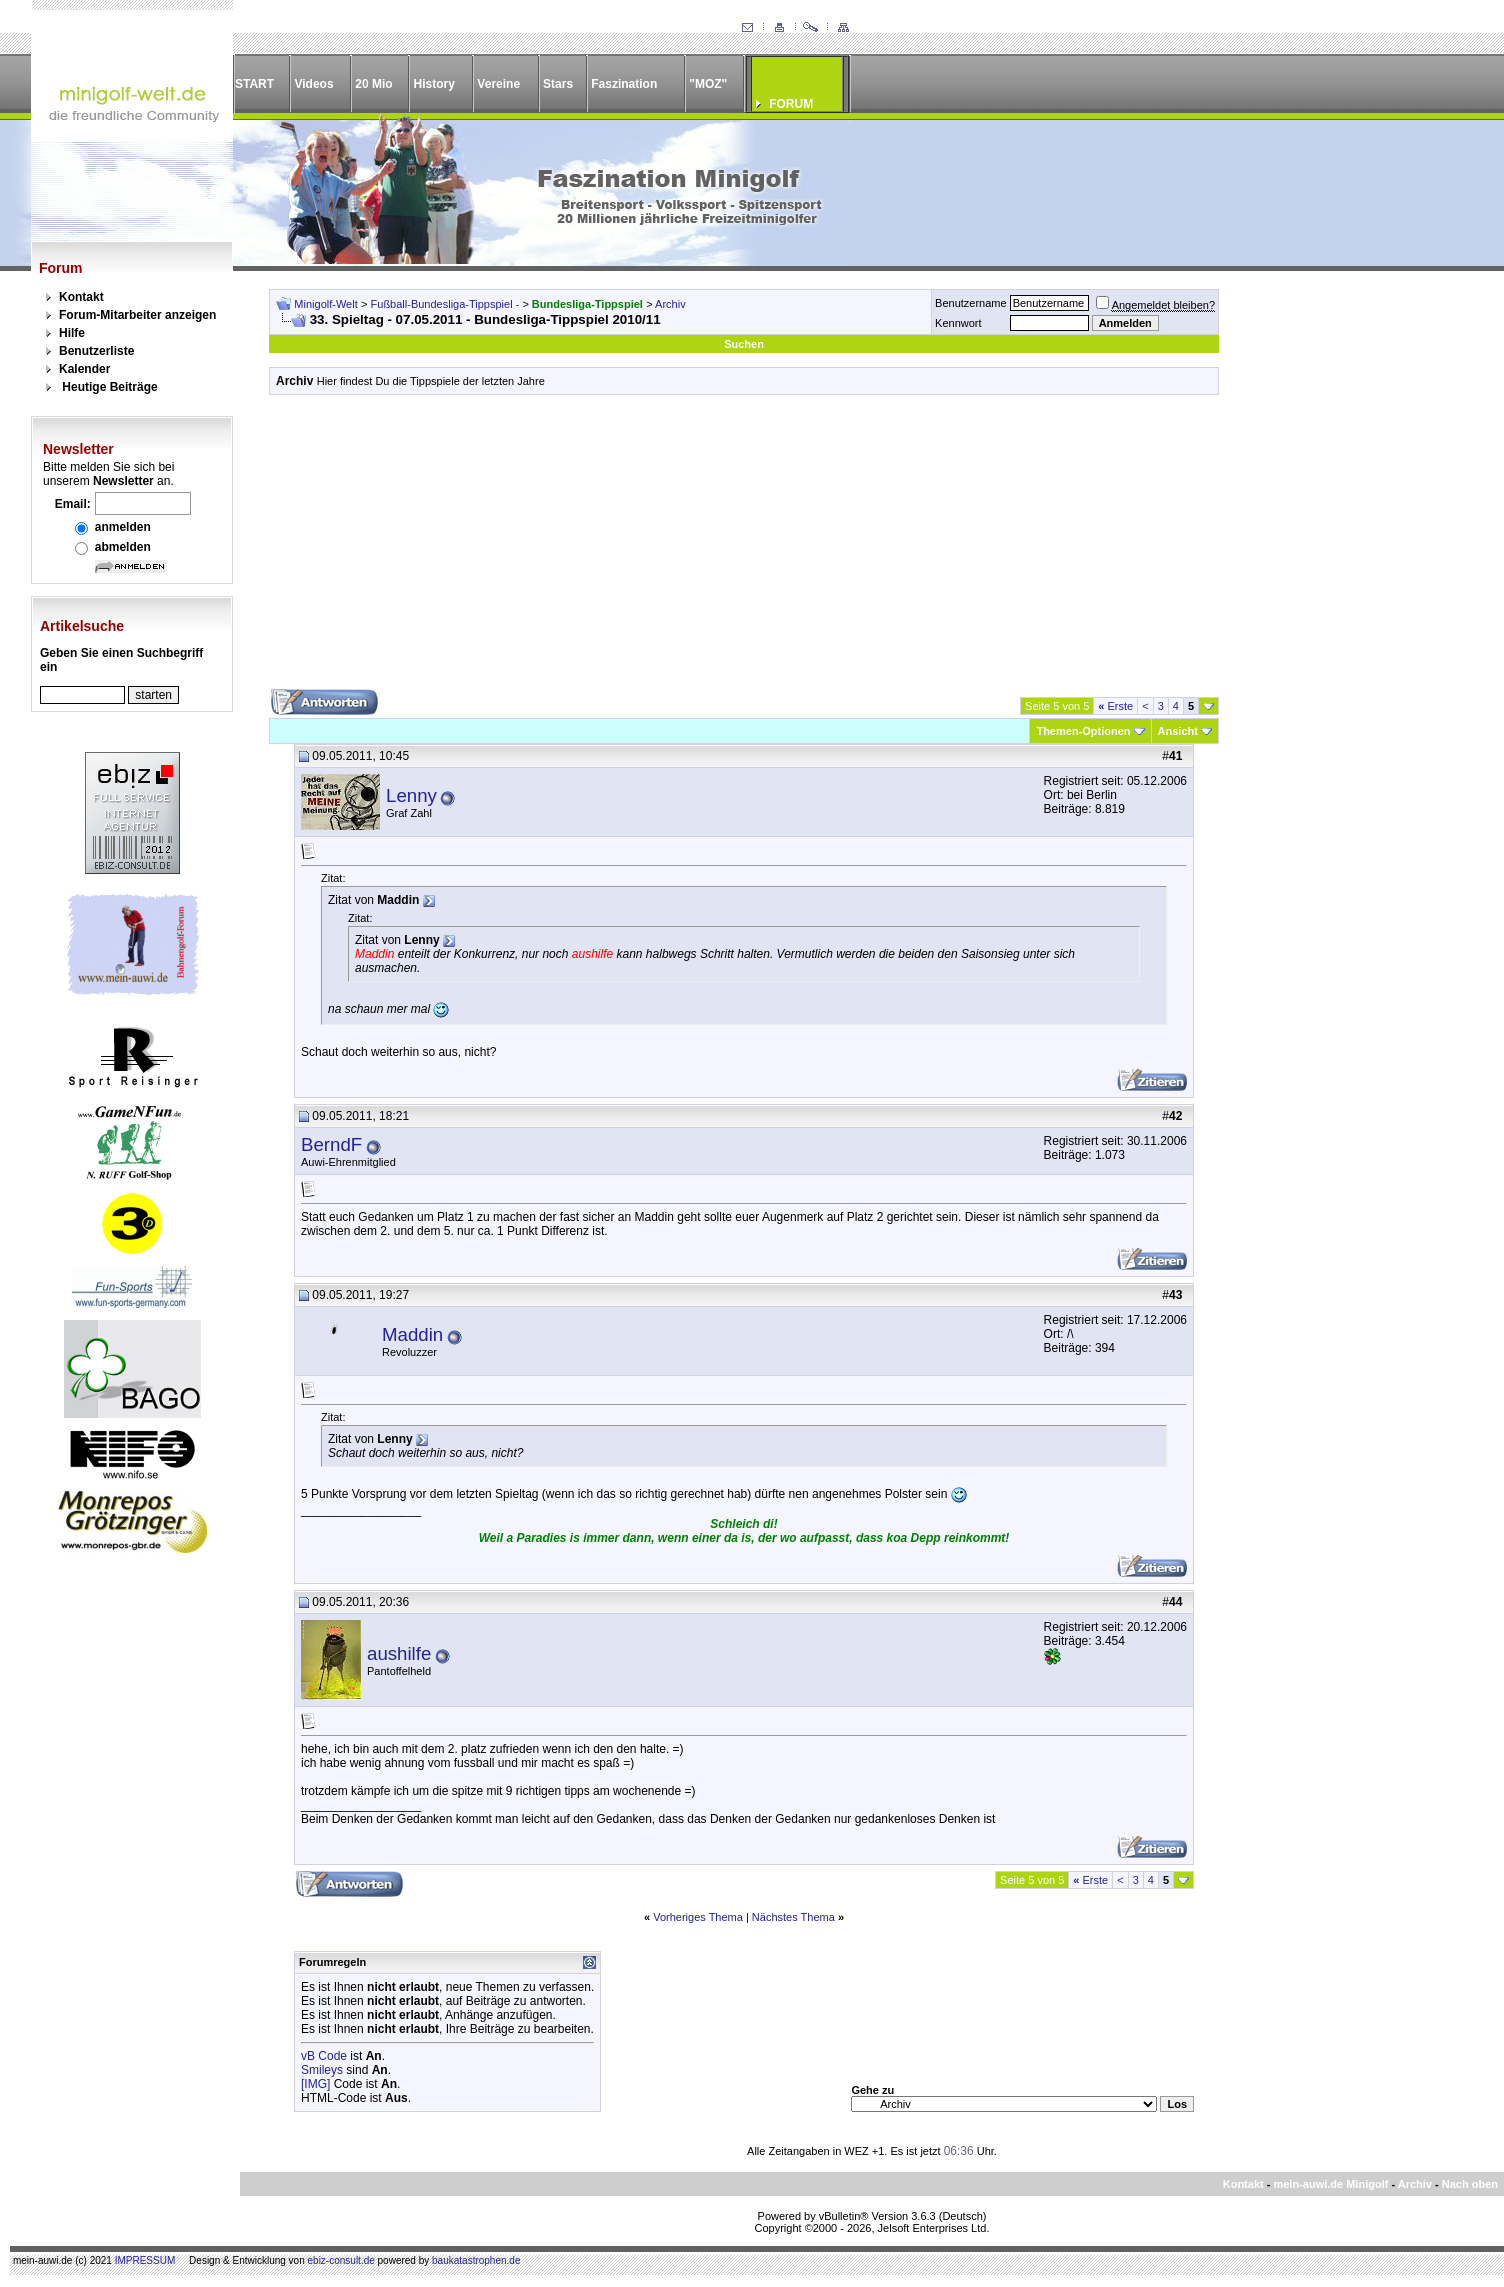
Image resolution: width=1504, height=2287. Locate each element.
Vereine (498, 84)
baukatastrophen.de (476, 2260)
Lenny (411, 795)
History (434, 84)
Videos (313, 84)
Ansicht (1178, 731)
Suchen (744, 344)
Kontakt (81, 297)
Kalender (84, 369)
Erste (1115, 706)
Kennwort (958, 323)
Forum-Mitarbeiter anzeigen (137, 315)
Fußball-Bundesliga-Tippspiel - (447, 304)
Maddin (412, 1334)
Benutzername (971, 303)
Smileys (322, 2070)
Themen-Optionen (1083, 731)
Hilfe (72, 333)
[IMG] (315, 2084)
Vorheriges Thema (698, 1917)
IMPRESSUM (145, 2260)
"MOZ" (708, 84)
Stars (558, 84)
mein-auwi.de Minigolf (1330, 2184)
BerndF (331, 1144)
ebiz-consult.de (341, 2260)
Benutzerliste (96, 351)
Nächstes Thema (793, 1917)
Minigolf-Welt (325, 304)
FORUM (791, 104)
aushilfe (399, 1653)
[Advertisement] (744, 549)
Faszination (624, 84)
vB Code (324, 2056)
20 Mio (373, 84)
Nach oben (1470, 2184)
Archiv (670, 304)
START (254, 84)
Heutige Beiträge (109, 387)
